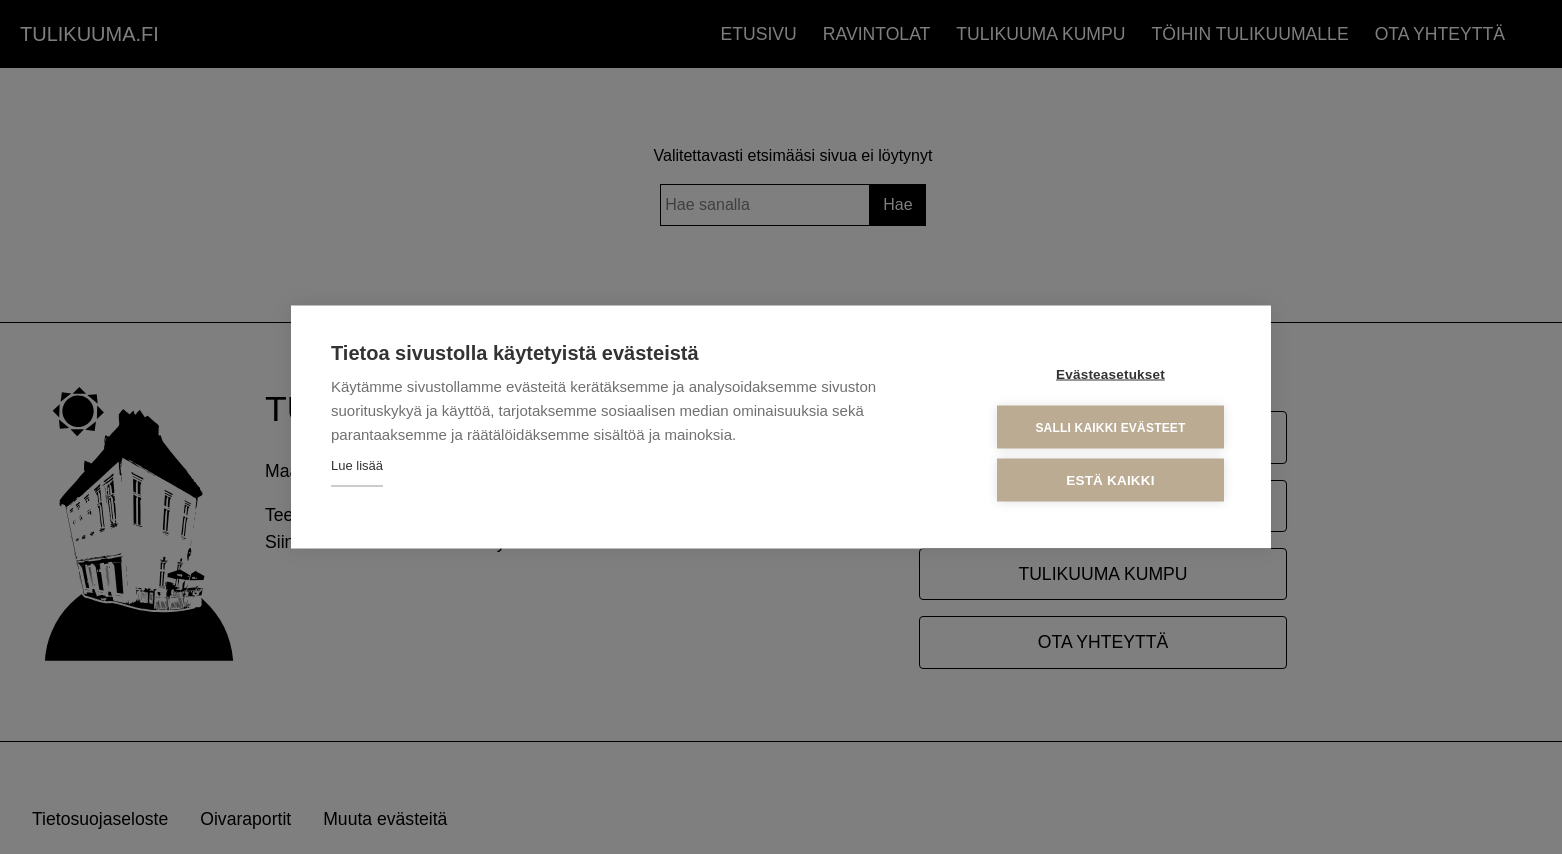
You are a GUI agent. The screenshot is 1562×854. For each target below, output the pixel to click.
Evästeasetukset (1110, 374)
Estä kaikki (1110, 480)
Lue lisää (357, 465)
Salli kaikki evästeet (1110, 427)
